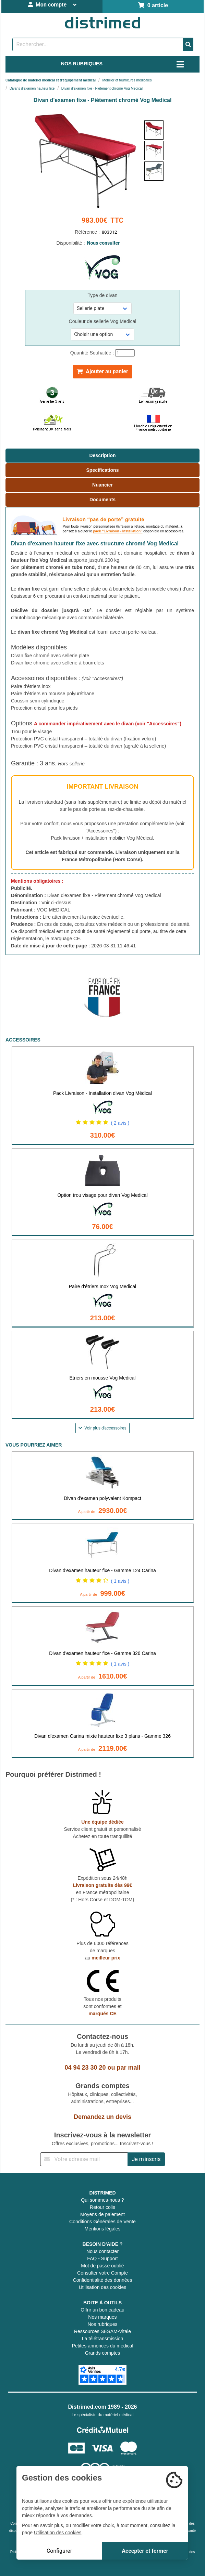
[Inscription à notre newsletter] (84, 2159)
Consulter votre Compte (102, 2273)
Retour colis (102, 2207)
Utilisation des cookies (102, 2287)
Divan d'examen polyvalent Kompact (102, 1498)
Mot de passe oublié (102, 2265)
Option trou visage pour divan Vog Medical (102, 1195)
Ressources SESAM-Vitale (102, 2331)
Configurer (59, 2551)
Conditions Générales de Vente (102, 2221)
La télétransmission (102, 2338)
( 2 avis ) (120, 1123)
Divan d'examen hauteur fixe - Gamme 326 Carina (102, 1653)
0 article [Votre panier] (153, 5)
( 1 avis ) (120, 1581)
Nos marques (102, 2317)
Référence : (102, 232)
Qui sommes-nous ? (102, 2200)
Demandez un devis (102, 2116)
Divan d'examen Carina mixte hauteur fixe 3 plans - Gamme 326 (102, 1736)
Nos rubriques (102, 2324)
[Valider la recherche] (188, 44)
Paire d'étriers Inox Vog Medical (102, 1286)
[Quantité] (125, 353)
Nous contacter (102, 2251)
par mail (129, 2067)
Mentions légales (102, 2228)
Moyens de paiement (102, 2214)
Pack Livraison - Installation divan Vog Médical (102, 1093)
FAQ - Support (102, 2258)
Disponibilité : (102, 243)
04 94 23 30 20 (85, 2067)
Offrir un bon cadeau (102, 2310)
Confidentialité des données (102, 2280)
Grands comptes (102, 2353)
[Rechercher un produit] (97, 44)
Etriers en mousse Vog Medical (103, 1378)
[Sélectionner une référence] (102, 308)
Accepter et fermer (145, 2551)
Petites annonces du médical (102, 2345)
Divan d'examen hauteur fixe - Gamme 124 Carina (102, 1570)
